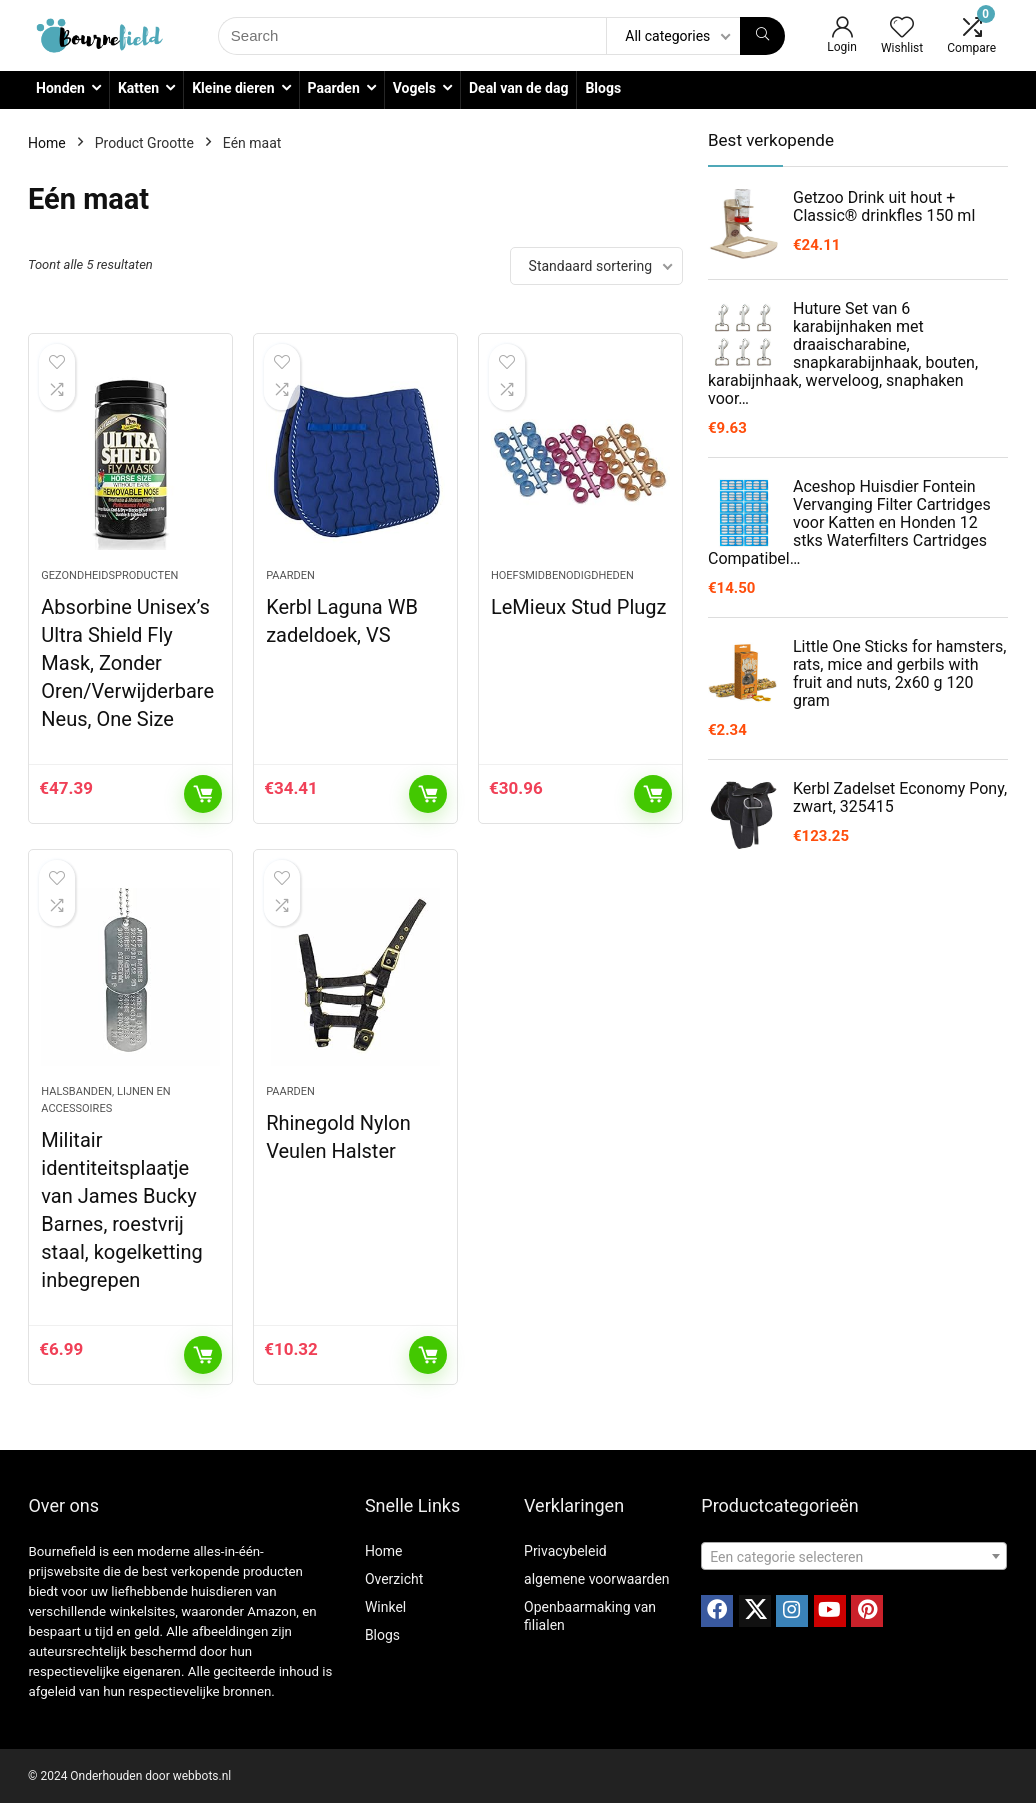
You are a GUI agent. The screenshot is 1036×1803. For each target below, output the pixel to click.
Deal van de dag (518, 88)
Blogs (603, 88)
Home (47, 143)
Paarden (334, 88)
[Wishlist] (902, 29)
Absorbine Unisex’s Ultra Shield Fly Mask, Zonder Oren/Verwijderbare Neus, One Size (127, 663)
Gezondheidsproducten (109, 575)
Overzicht (394, 1579)
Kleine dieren (233, 88)
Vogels (414, 88)
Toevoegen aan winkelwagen (203, 794)
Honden (60, 88)
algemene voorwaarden (597, 1579)
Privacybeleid (565, 1551)
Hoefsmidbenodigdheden (562, 575)
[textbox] (854, 1557)
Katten (138, 88)
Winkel (385, 1607)
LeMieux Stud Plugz (579, 607)
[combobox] (854, 1556)
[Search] (762, 36)
